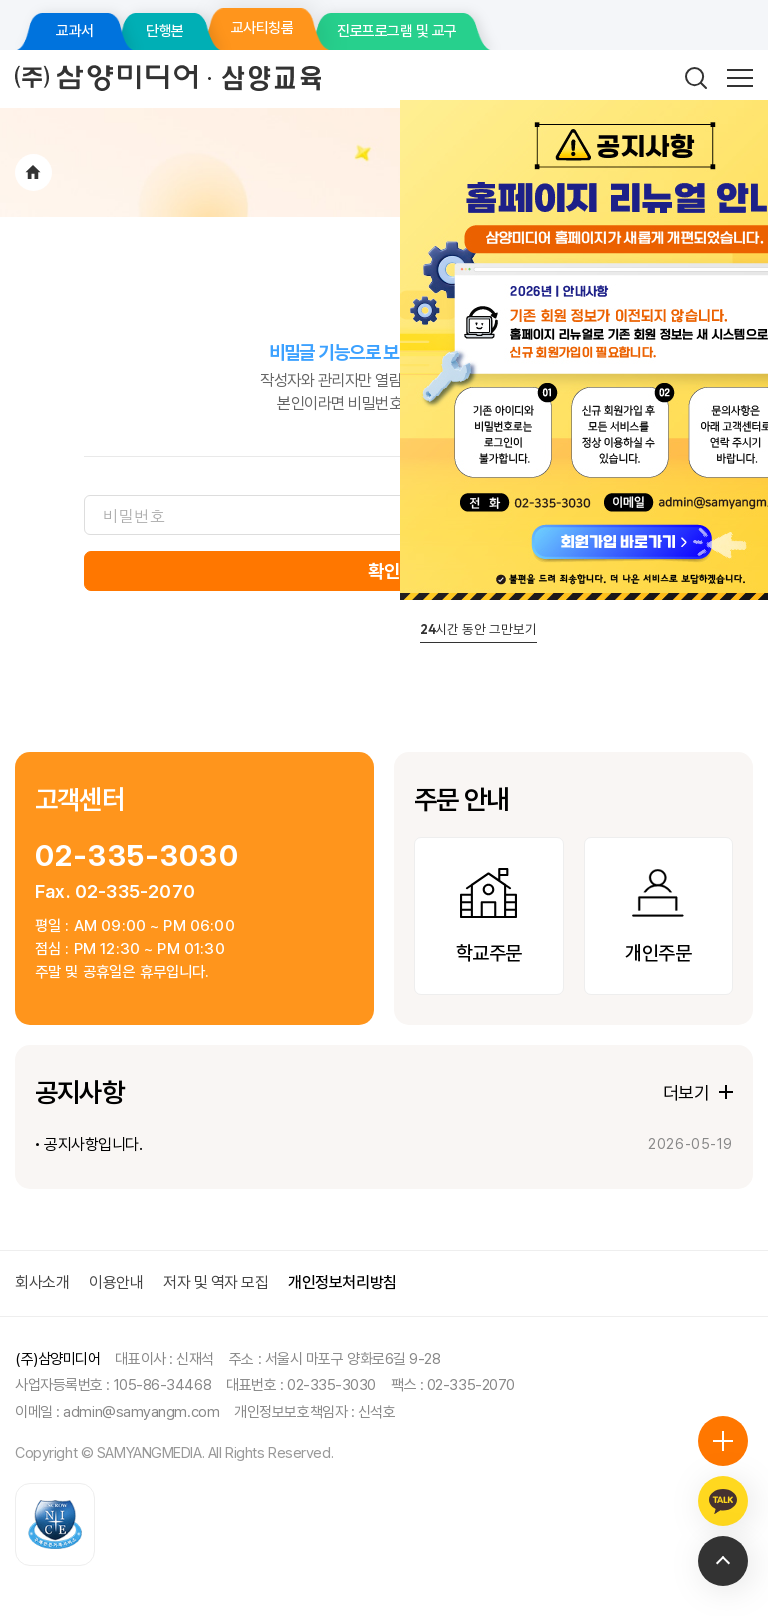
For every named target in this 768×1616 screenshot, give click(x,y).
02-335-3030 (137, 855)
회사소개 (42, 1282)
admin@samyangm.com (141, 1412)
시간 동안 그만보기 (478, 629)
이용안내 (116, 1282)
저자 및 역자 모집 (215, 1282)
